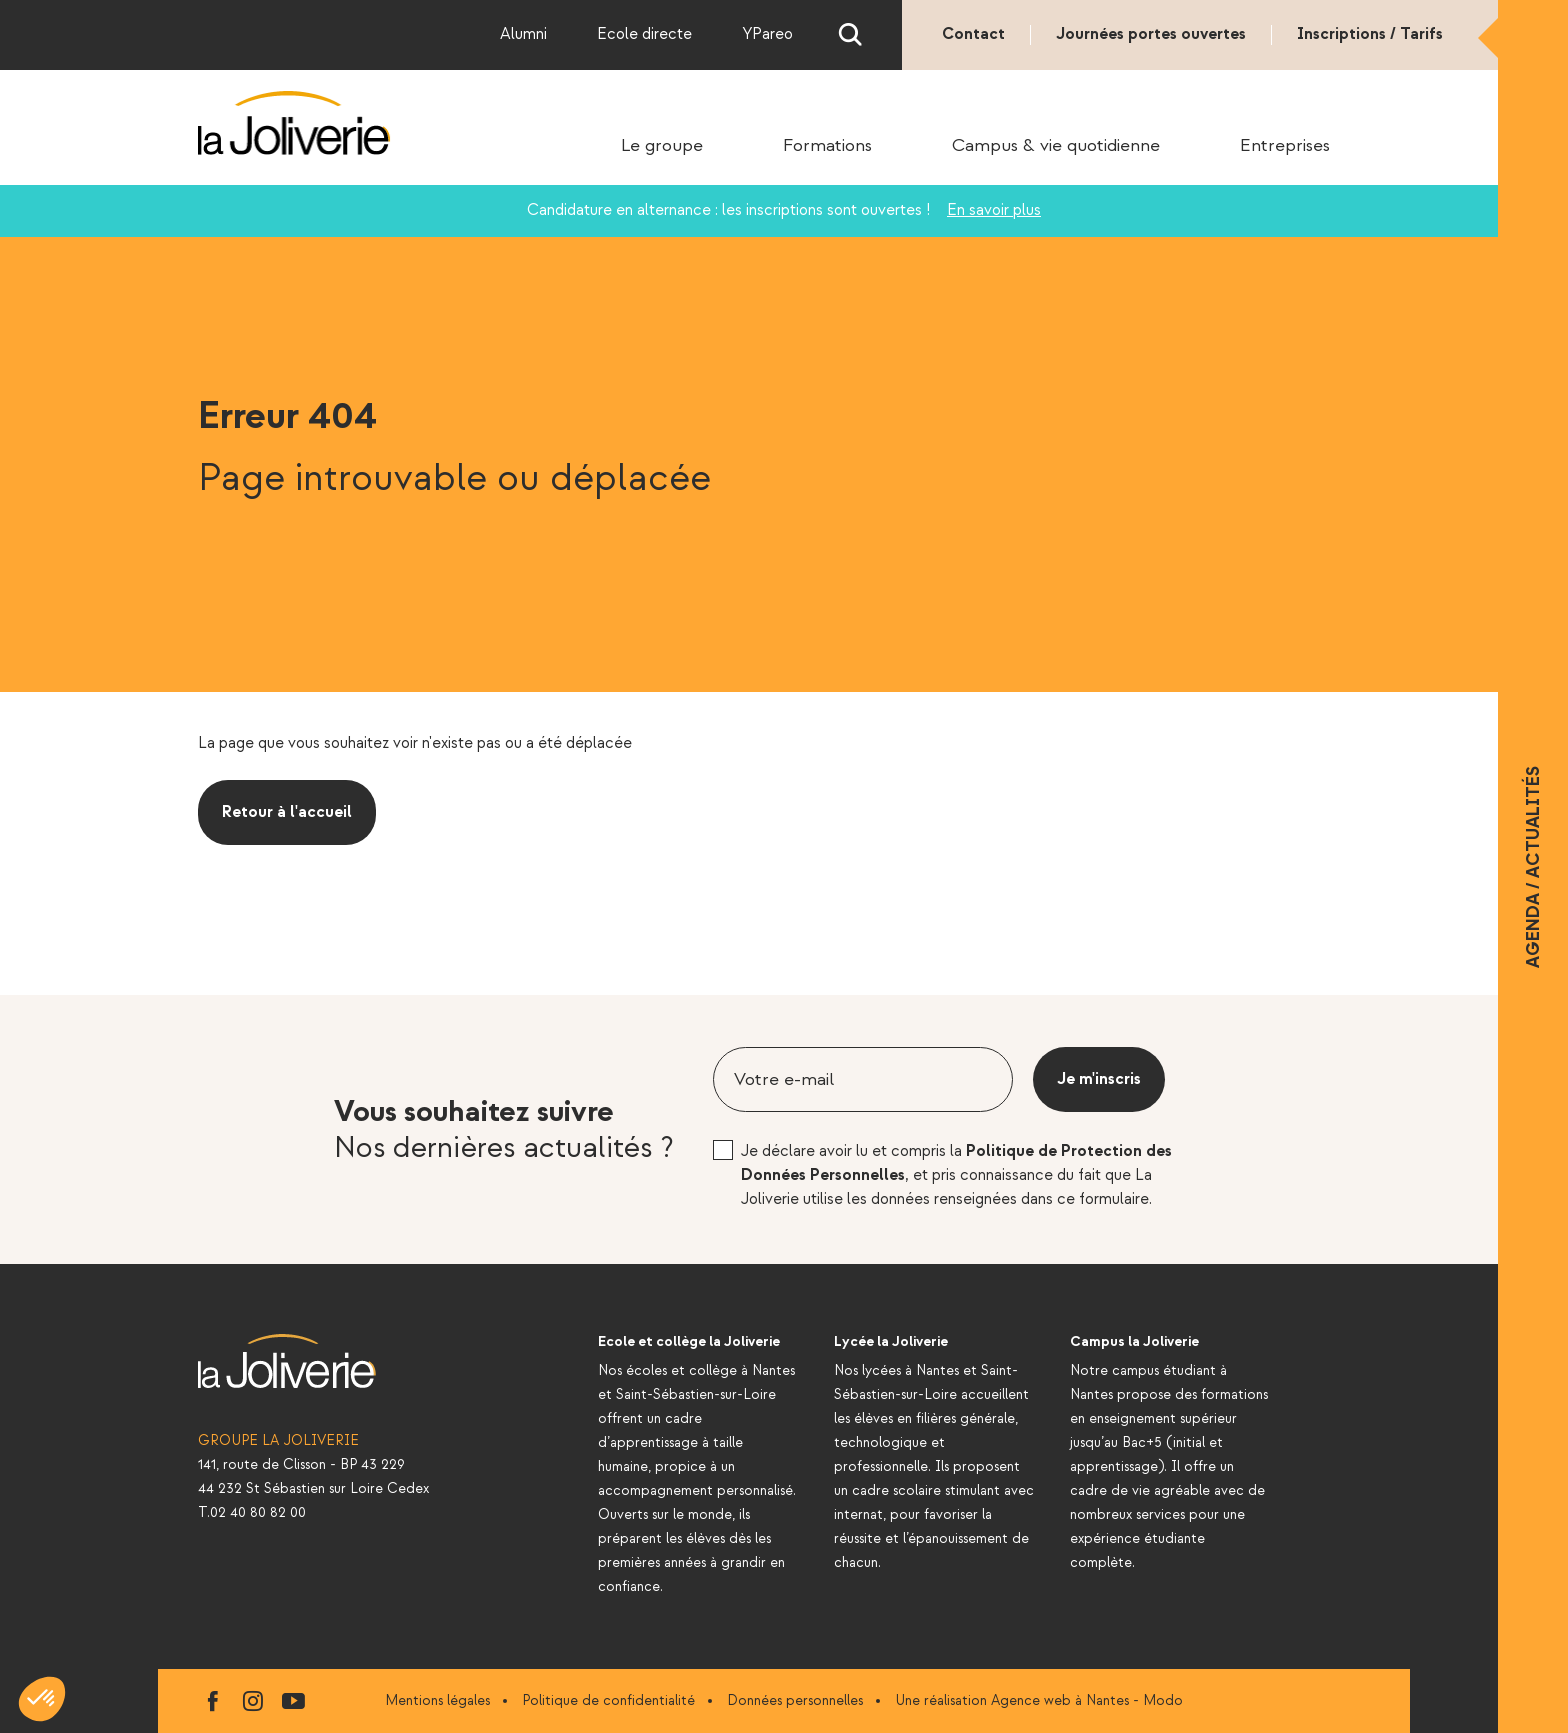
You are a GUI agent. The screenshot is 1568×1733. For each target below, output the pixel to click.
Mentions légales (437, 1700)
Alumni (523, 34)
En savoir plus (994, 210)
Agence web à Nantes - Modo (1087, 1700)
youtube (293, 1701)
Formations (827, 146)
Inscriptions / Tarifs (1370, 34)
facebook (213, 1701)
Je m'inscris (1099, 1079)
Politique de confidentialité (608, 1700)
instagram (253, 1701)
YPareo (767, 34)
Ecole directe (644, 34)
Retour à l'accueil (287, 812)
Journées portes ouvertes (1151, 34)
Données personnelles (795, 1700)
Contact (973, 34)
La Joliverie (294, 123)
